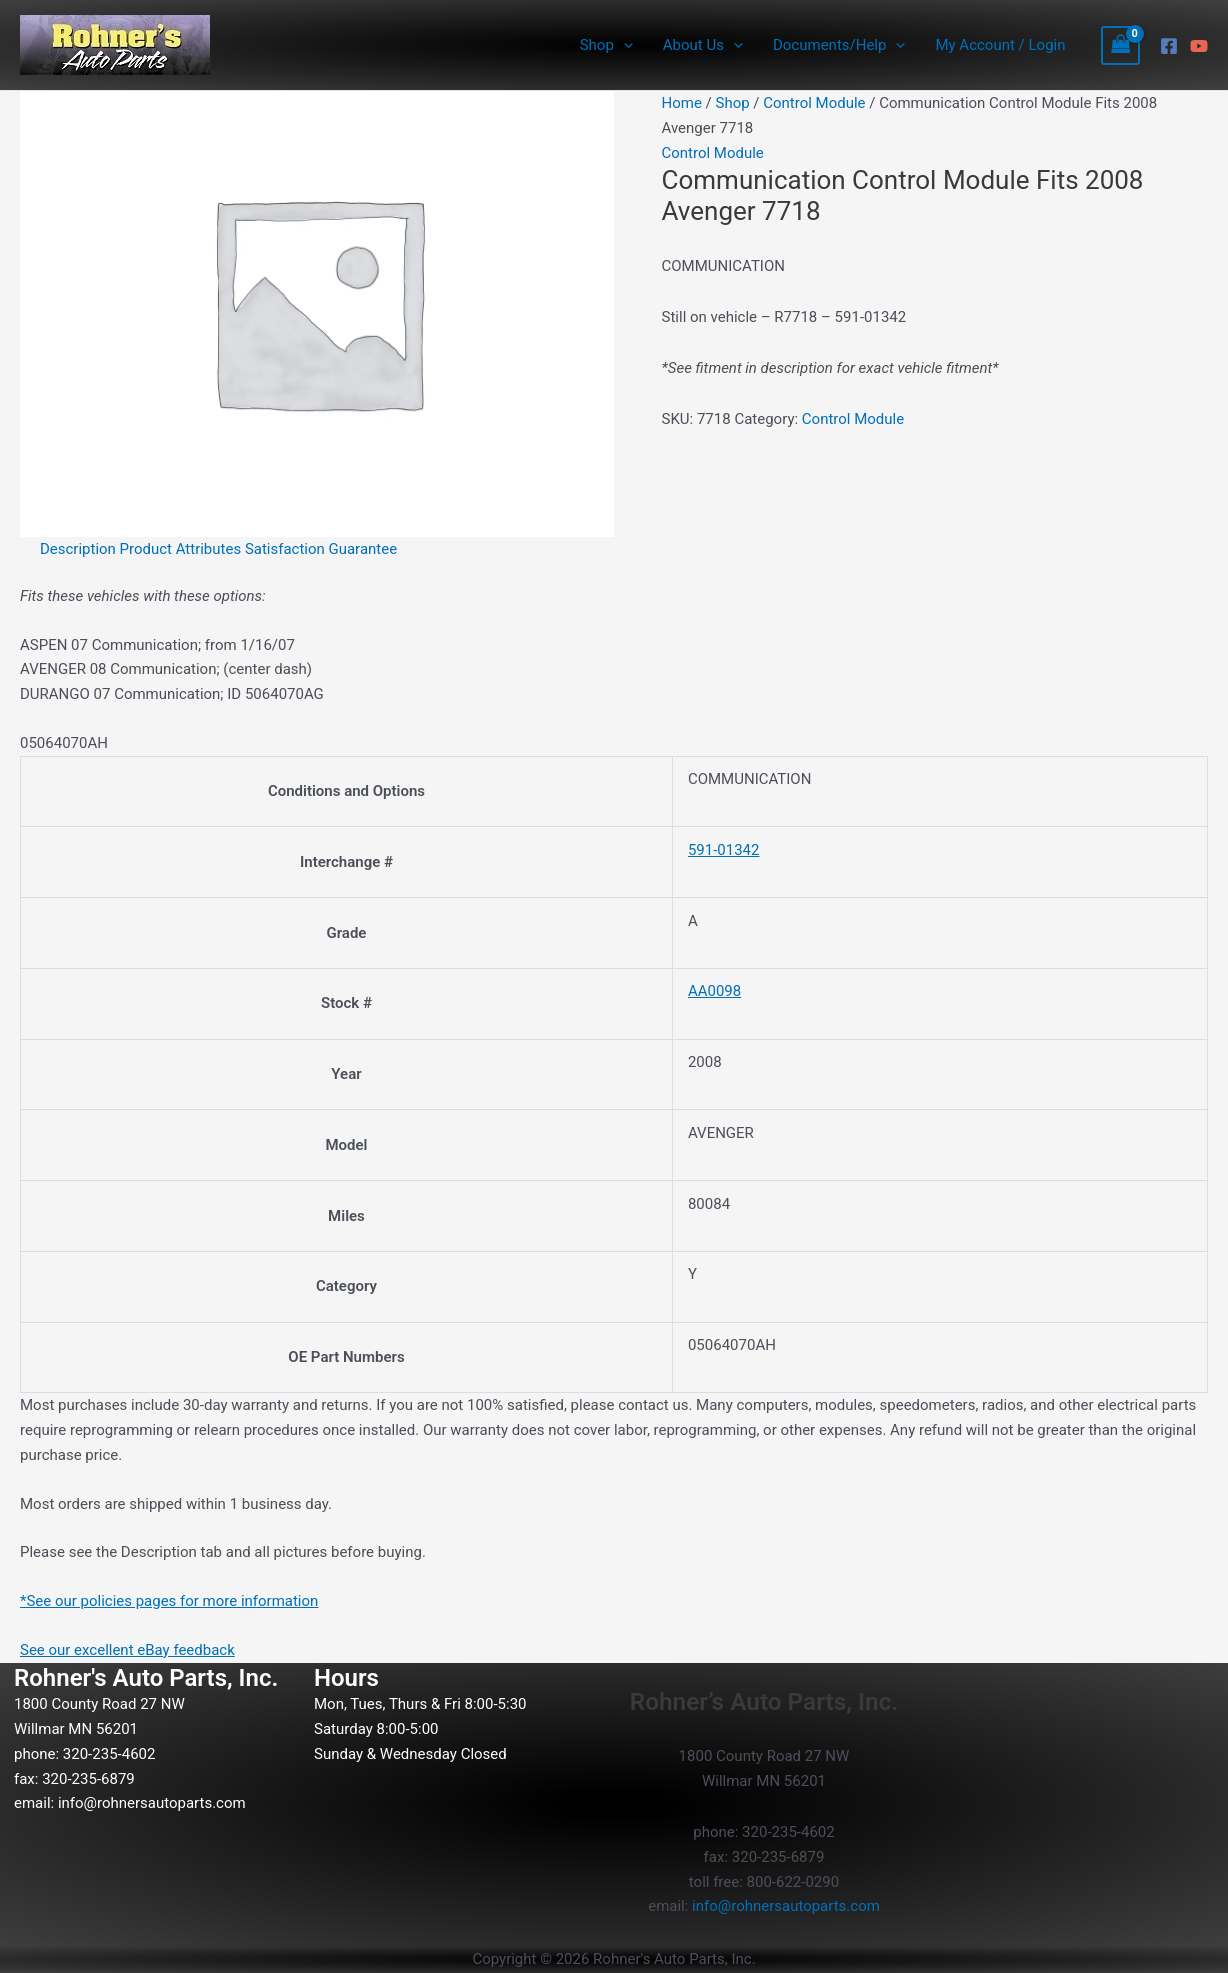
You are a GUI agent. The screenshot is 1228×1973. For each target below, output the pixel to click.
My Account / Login (1000, 45)
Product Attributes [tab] (181, 549)
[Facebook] (1169, 46)
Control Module (814, 103)
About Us (703, 45)
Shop (606, 45)
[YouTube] (1199, 46)
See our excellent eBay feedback (127, 1650)
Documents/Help (839, 45)
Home (682, 103)
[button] (623, 45)
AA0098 (714, 991)
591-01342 (724, 850)
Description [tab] (78, 549)
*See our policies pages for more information (169, 1601)
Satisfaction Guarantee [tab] (321, 549)
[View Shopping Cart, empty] (1121, 45)
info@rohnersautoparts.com (152, 1803)
